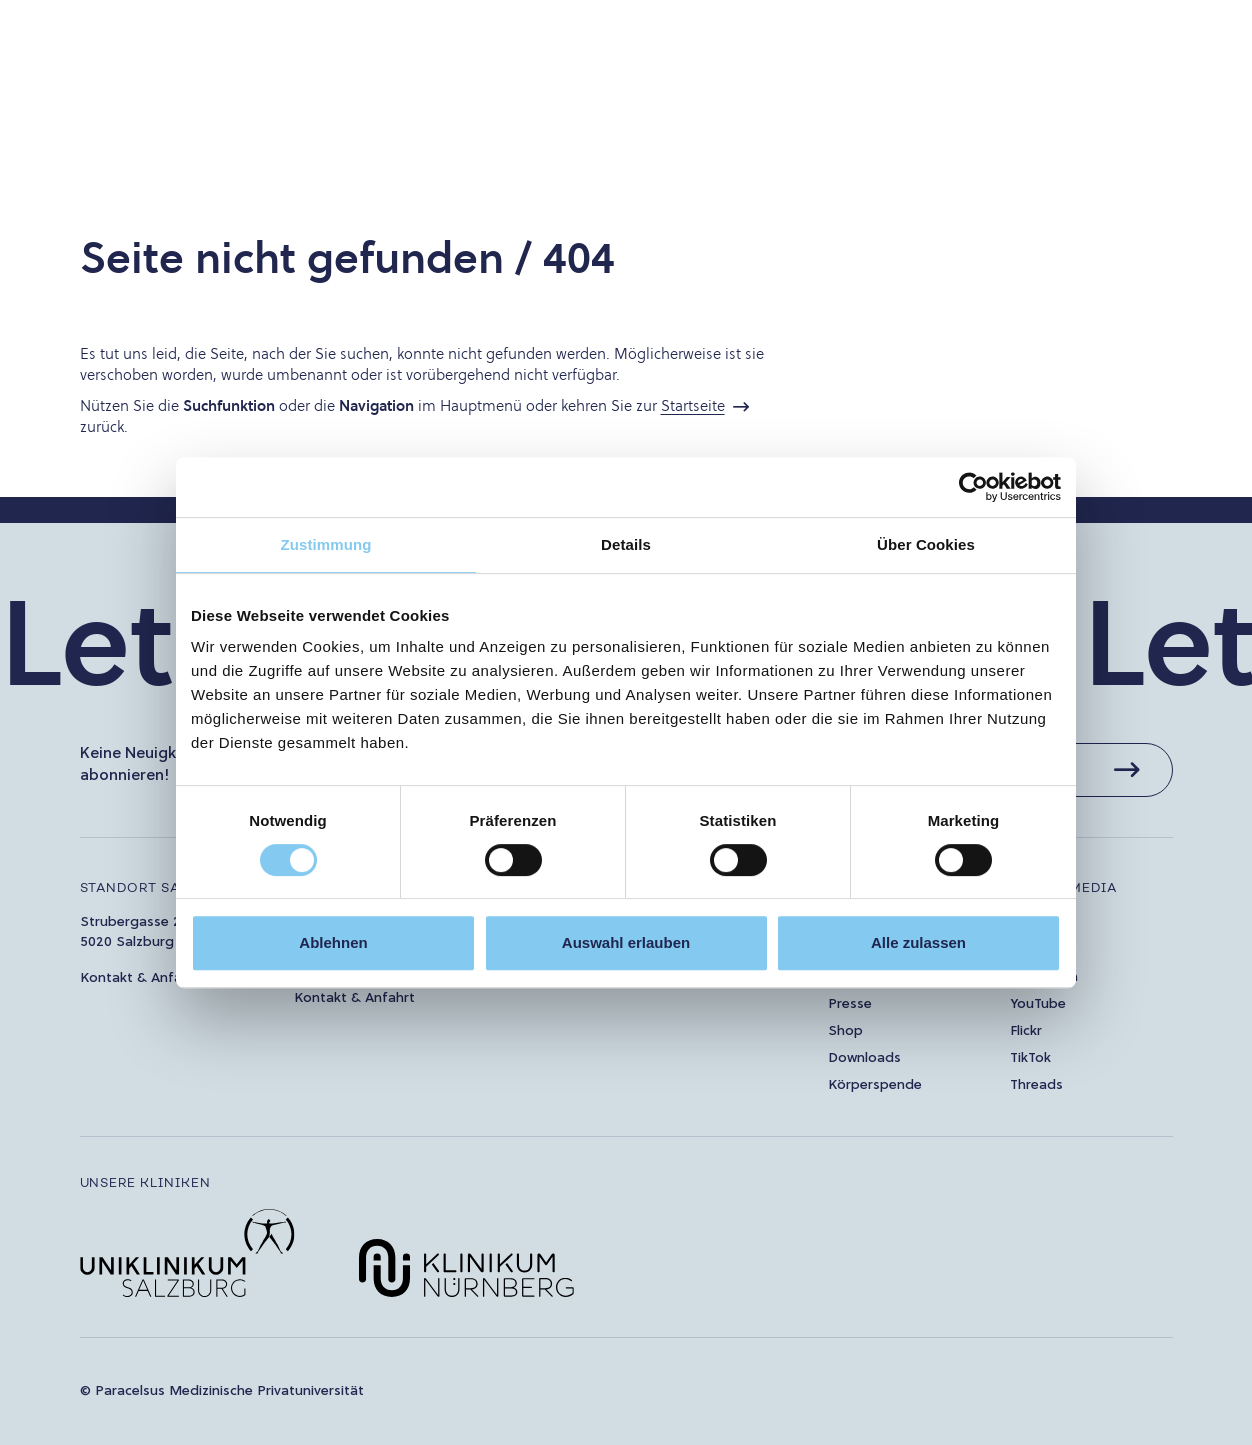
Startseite (693, 405)
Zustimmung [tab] (326, 544)
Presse (850, 1004)
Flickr (1026, 1031)
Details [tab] (626, 544)
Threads (1036, 1085)
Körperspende (875, 1085)
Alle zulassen (918, 942)
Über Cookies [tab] (926, 544)
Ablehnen (333, 942)
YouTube (1038, 1004)
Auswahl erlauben (626, 942)
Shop (845, 1031)
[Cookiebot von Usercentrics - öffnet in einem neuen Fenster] (973, 487)
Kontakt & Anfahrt (140, 978)
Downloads (864, 1058)
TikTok (1030, 1058)
